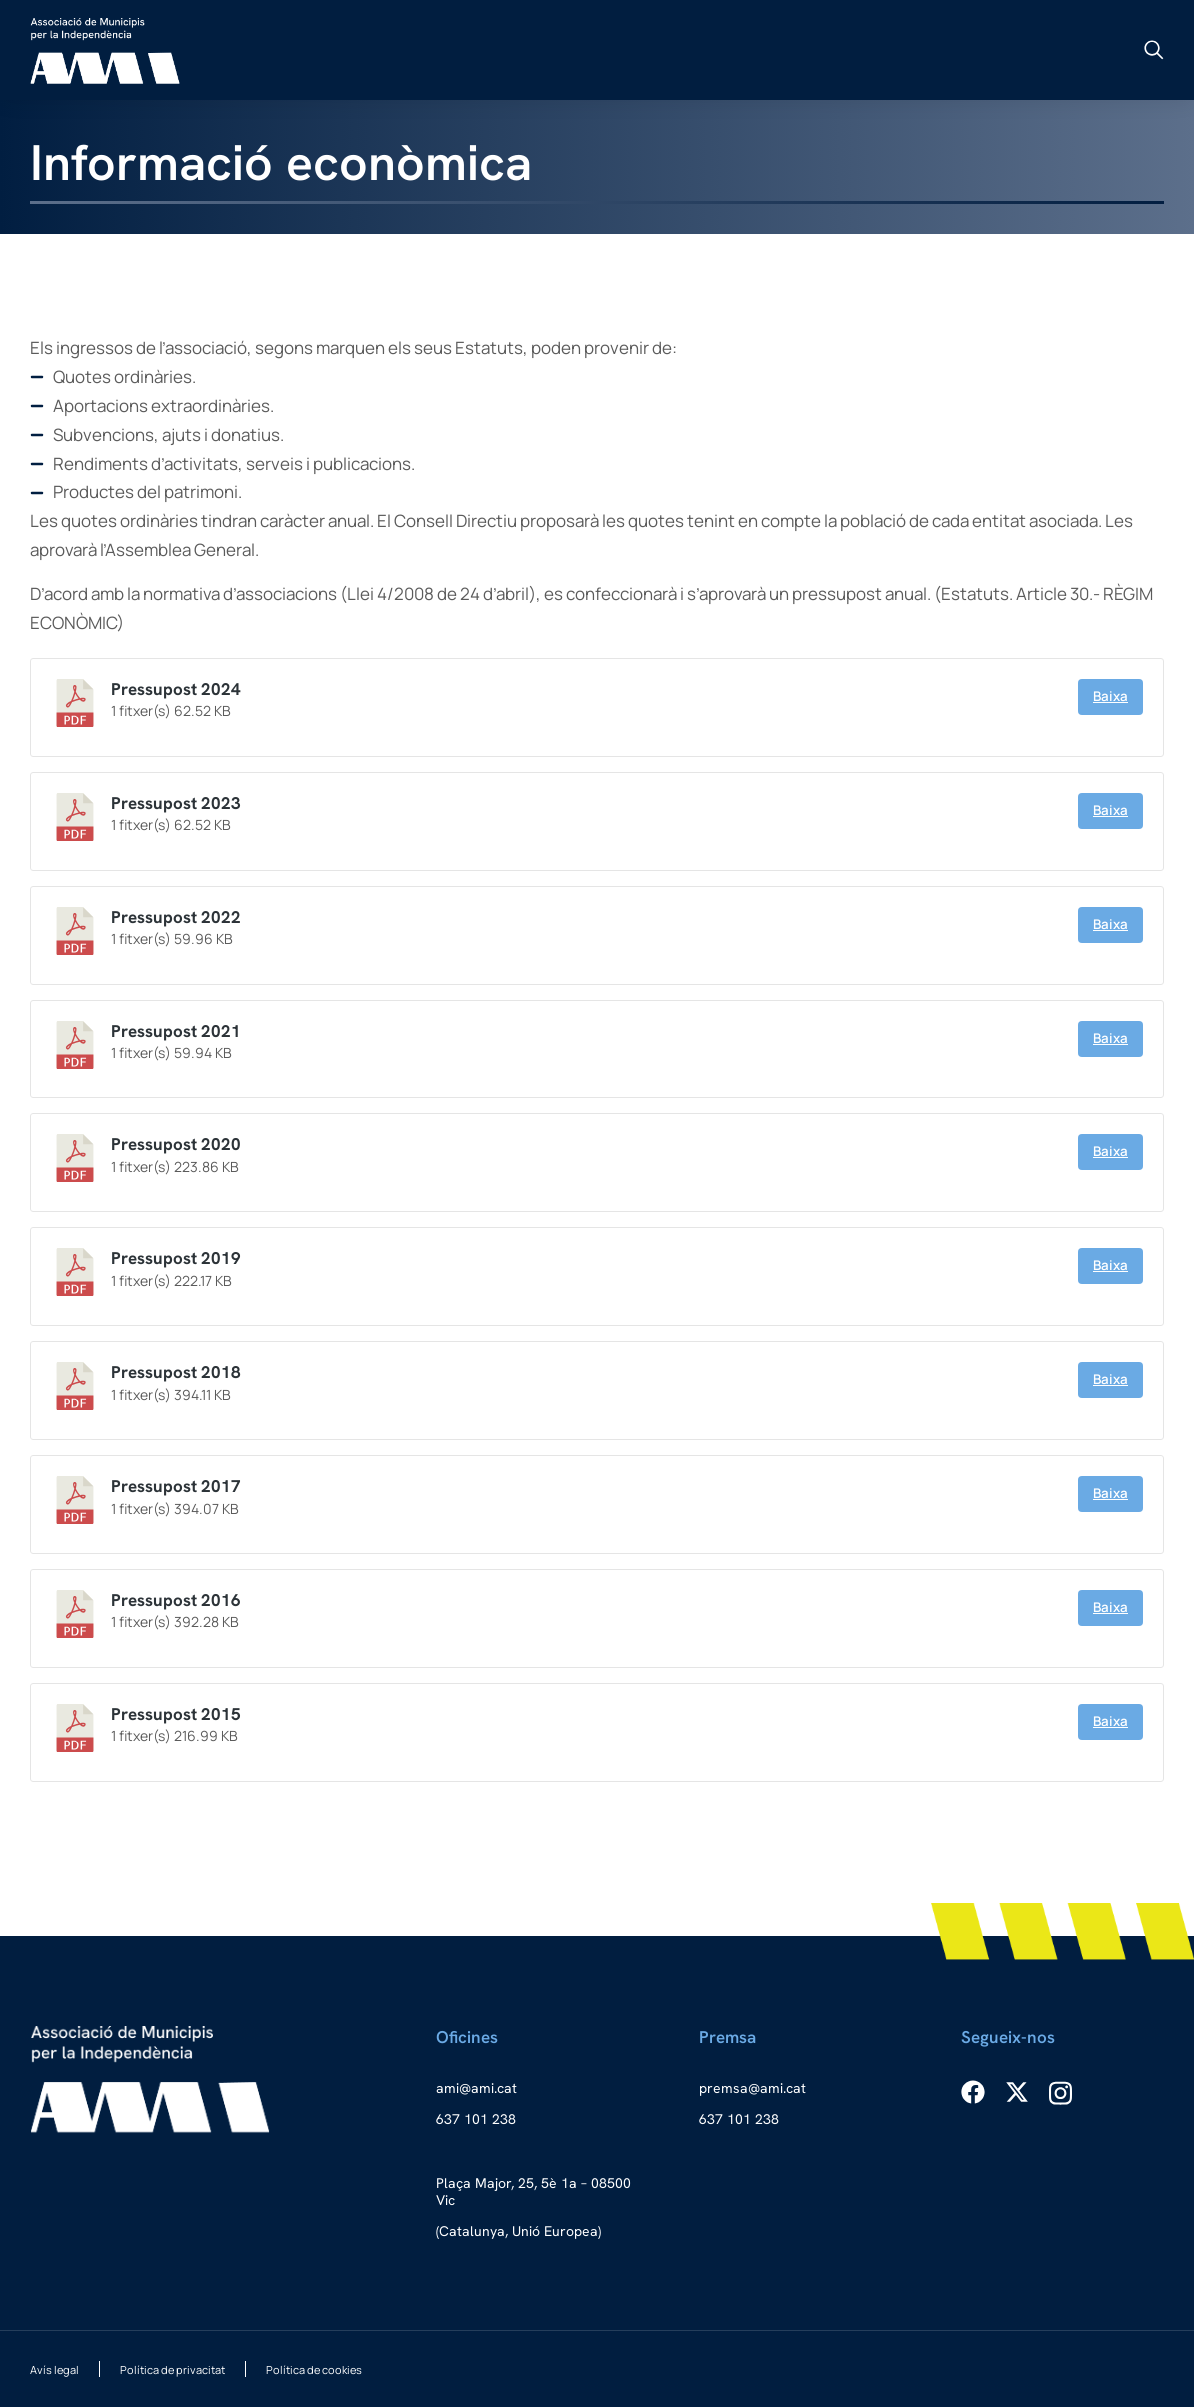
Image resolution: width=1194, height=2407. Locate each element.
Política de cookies (314, 2369)
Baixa (1110, 696)
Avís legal (54, 2369)
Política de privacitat (172, 2369)
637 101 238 (476, 2119)
